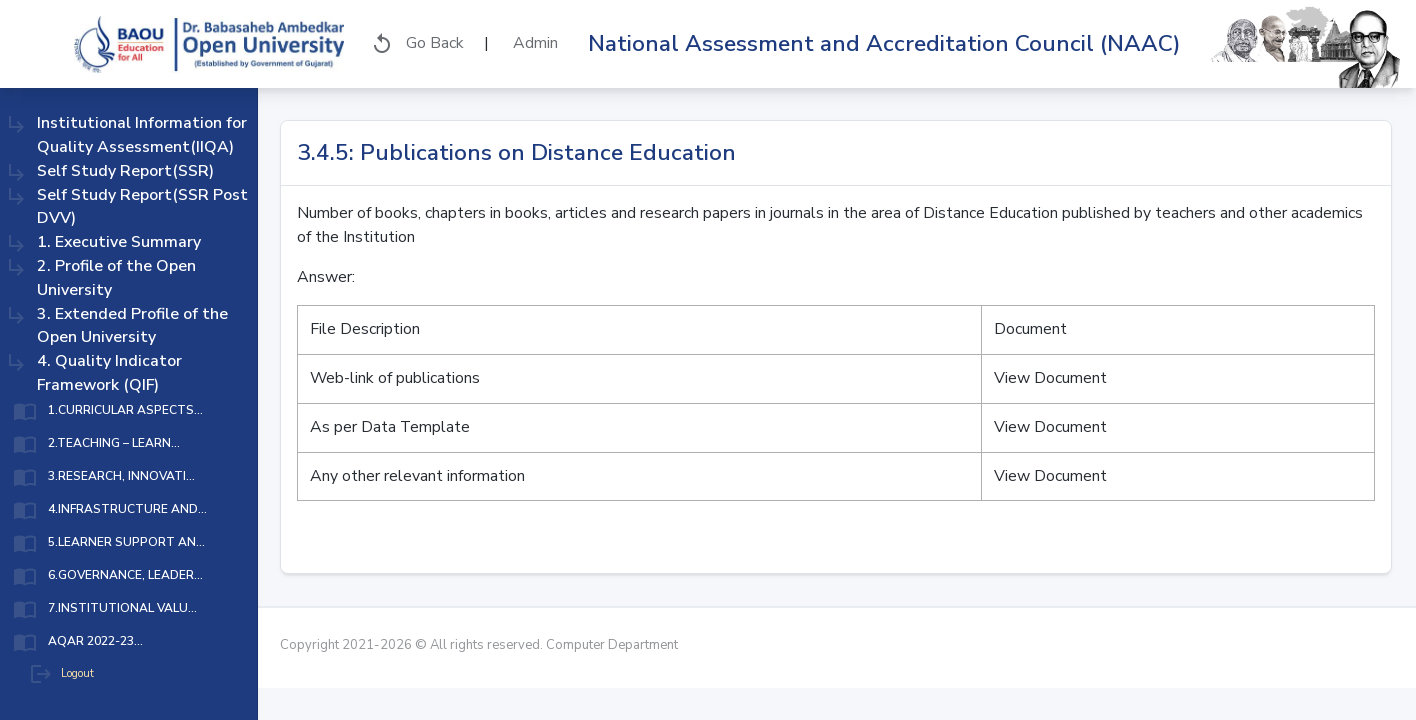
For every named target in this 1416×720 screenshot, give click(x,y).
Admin (533, 43)
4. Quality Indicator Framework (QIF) (109, 373)
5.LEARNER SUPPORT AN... (126, 542)
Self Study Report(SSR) (125, 171)
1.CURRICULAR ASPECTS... (125, 410)
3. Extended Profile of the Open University (132, 326)
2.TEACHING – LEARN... (114, 443)
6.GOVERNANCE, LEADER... (125, 575)
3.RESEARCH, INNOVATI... (121, 476)
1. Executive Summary (119, 242)
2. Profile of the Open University (116, 278)
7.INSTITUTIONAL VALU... (122, 608)
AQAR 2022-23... (95, 641)
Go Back (417, 44)
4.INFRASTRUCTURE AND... (127, 509)
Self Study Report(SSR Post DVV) (142, 207)
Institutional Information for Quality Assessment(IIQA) (142, 135)
